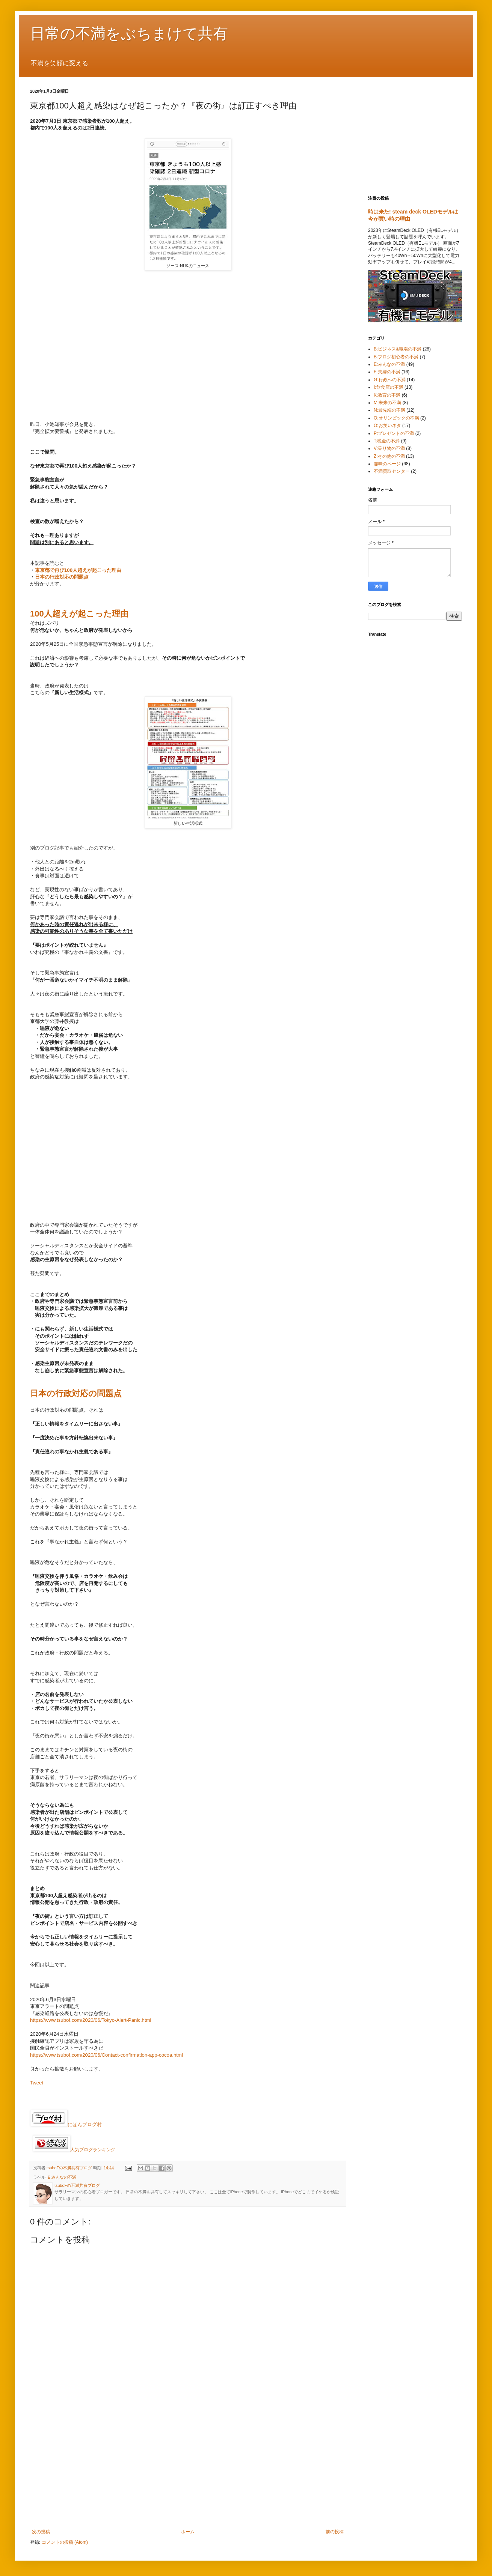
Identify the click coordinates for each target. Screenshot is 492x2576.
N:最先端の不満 (389, 410)
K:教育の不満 (387, 395)
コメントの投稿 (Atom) (65, 2542)
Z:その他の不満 (389, 456)
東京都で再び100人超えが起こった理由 (78, 570)
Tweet (36, 2083)
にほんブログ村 (66, 2124)
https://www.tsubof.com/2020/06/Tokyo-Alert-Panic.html (90, 2020)
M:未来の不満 (387, 402)
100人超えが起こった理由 (79, 613)
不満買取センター (392, 471)
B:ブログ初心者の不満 (396, 356)
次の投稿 (41, 2531)
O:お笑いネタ (387, 425)
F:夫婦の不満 (387, 371)
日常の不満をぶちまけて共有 (129, 33)
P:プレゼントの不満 (394, 433)
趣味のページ (387, 463)
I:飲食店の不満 (388, 387)
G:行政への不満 (390, 379)
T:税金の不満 (387, 441)
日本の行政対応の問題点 (62, 577)
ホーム (188, 2531)
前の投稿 (335, 2531)
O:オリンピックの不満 (396, 418)
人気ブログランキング (92, 2149)
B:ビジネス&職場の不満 (397, 349)
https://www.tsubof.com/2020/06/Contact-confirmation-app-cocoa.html (106, 2055)
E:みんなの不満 (62, 2177)
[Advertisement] (188, 2467)
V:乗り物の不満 (389, 448)
